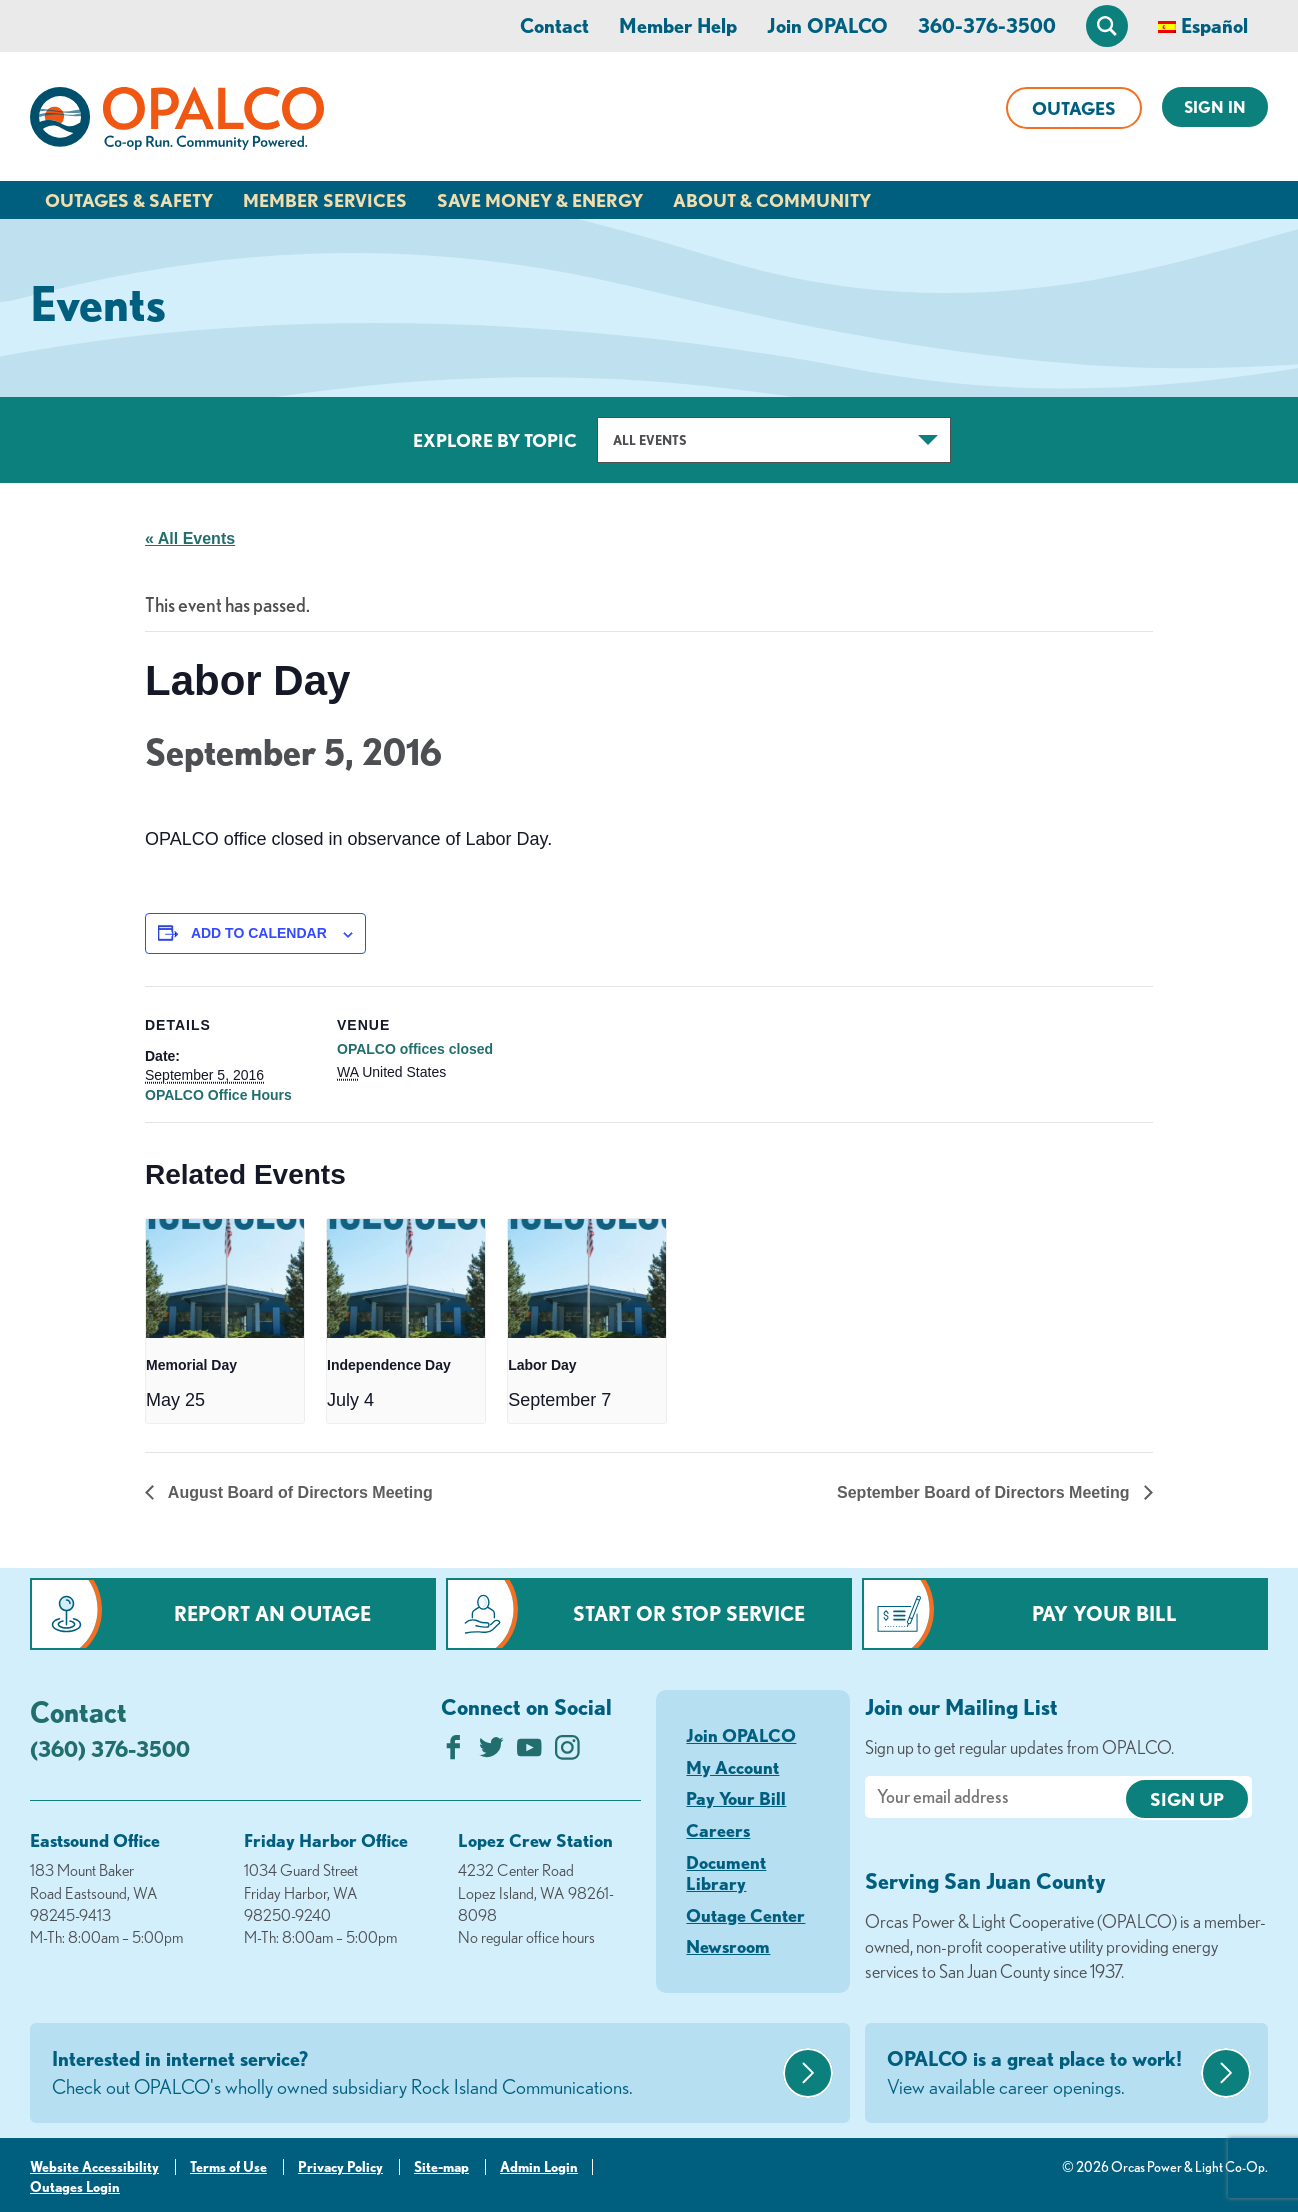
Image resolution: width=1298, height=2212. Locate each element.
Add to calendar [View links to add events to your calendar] (259, 933)
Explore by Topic (495, 440)
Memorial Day (191, 1365)
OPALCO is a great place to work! (1041, 2074)
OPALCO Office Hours (218, 1095)
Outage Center (745, 1915)
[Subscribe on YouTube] (529, 1752)
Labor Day (542, 1365)
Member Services (325, 200)
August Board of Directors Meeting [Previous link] (298, 1492)
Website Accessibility (94, 2167)
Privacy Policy (340, 2167)
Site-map (441, 2167)
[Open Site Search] (1107, 26)
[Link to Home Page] (177, 122)
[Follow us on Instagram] (567, 1752)
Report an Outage (272, 1613)
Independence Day (389, 1365)
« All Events (190, 538)
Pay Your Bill (1104, 1613)
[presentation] (225, 1278)
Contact (554, 25)
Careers (718, 1830)
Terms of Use (228, 2167)
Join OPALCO (827, 25)
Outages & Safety (129, 200)
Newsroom (728, 1946)
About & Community (772, 200)
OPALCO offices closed (415, 1049)
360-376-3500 (987, 25)
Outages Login (75, 2187)
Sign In (1215, 107)
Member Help (678, 25)
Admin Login (539, 2167)
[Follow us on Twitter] (491, 1752)
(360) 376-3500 (110, 1748)
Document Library (726, 1873)
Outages (1074, 108)
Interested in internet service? (415, 2074)
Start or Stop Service (689, 1613)
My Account (732, 1767)
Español (1214, 25)
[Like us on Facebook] (453, 1752)
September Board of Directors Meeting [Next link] (985, 1492)
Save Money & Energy (540, 200)
